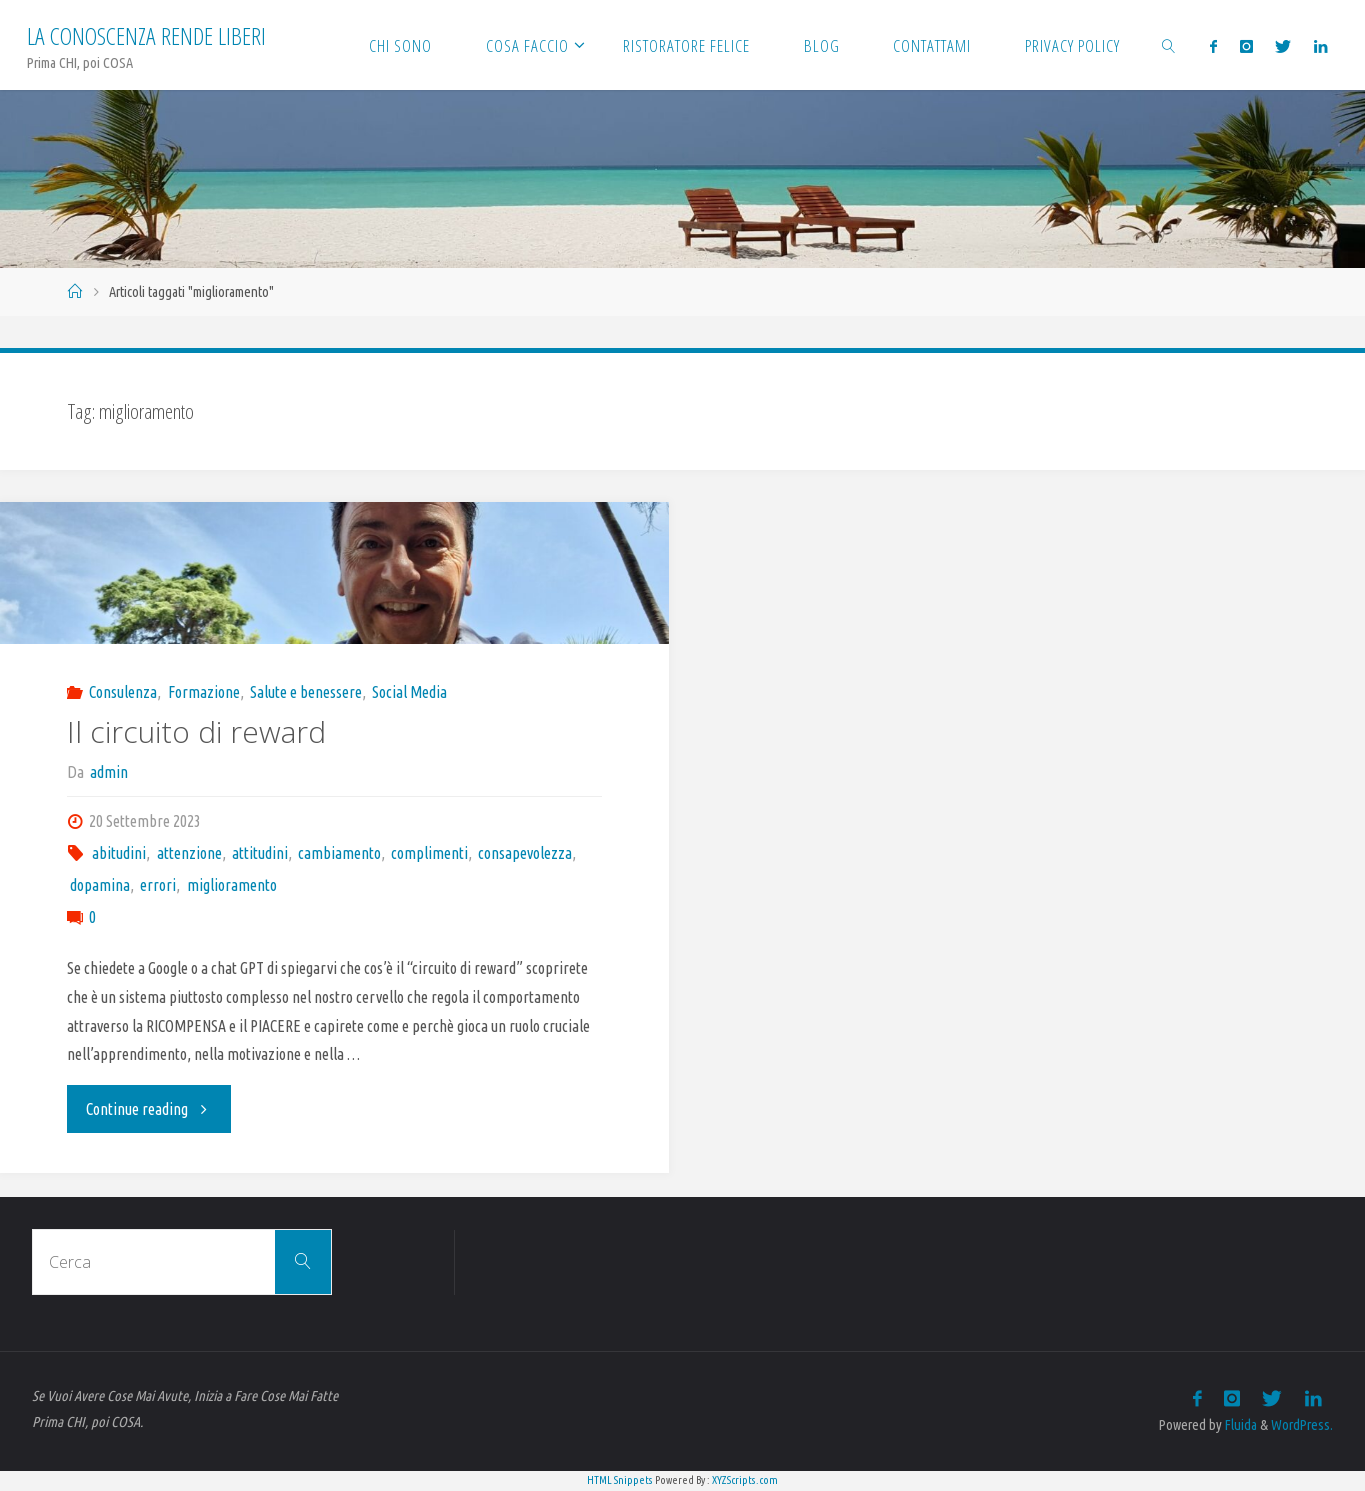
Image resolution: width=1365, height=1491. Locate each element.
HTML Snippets (620, 1480)
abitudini (119, 853)
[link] (1169, 45)
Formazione (204, 692)
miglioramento (232, 885)
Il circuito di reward (196, 731)
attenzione (189, 853)
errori (158, 885)
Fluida (1239, 1425)
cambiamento (339, 853)
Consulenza (123, 692)
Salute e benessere (306, 692)
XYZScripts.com (745, 1480)
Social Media (409, 692)
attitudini (260, 853)
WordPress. (1302, 1425)
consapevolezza (525, 853)
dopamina (100, 885)
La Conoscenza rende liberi (146, 35)
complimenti (429, 853)
